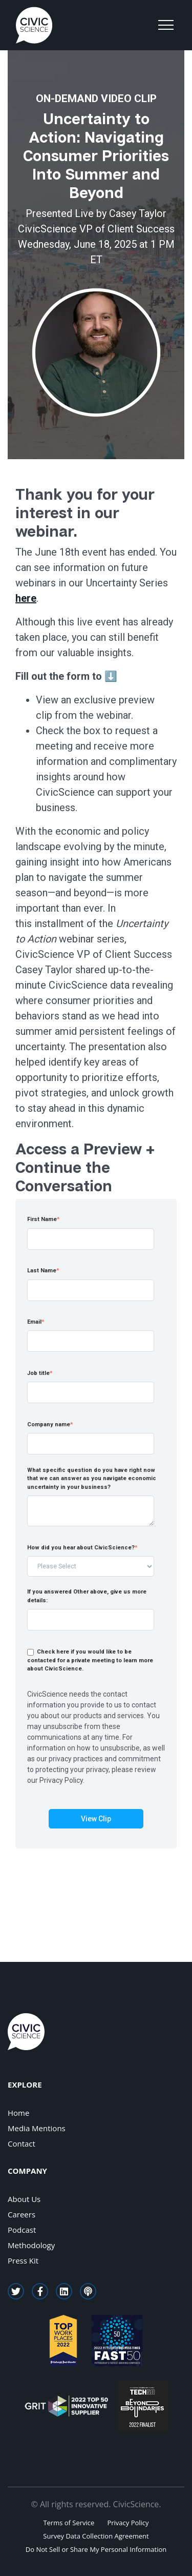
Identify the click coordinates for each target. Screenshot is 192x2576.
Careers (21, 2214)
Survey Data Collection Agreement (95, 2536)
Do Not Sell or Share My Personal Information (96, 2549)
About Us (24, 2199)
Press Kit (23, 2260)
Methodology (31, 2245)
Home (18, 2113)
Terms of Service (68, 2522)
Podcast (22, 2230)
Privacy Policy (127, 2522)
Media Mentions (37, 2128)
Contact (21, 2143)
